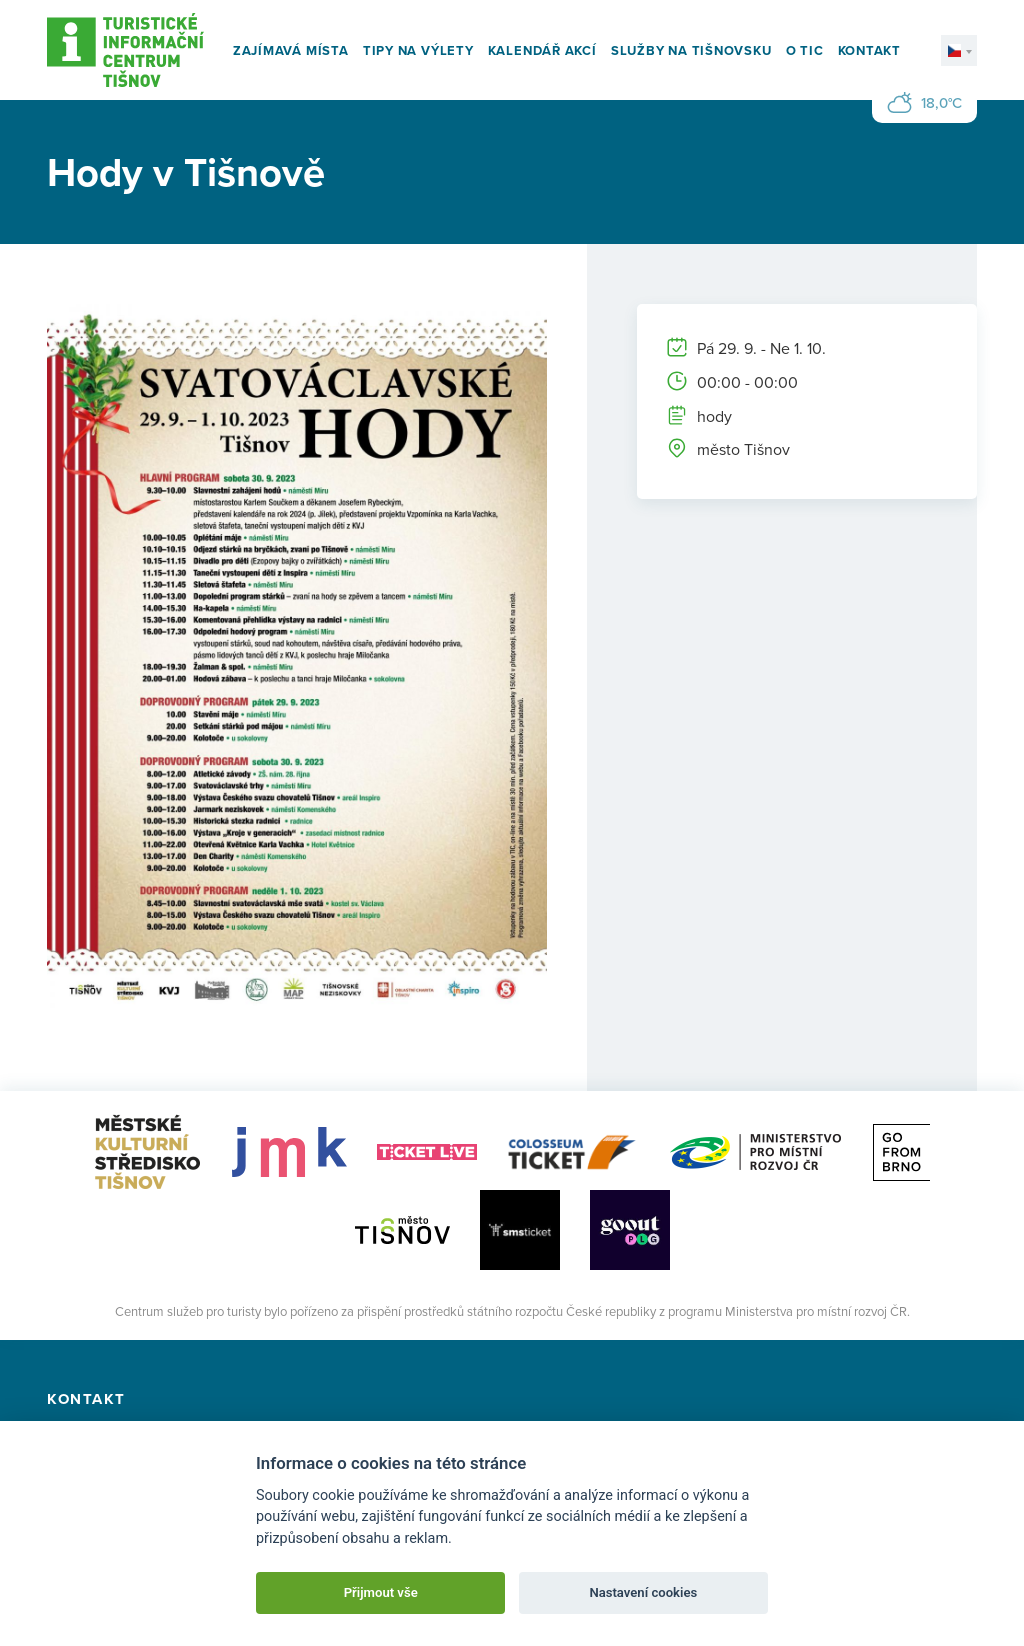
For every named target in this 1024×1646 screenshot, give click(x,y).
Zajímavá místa (291, 50)
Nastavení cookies (643, 1592)
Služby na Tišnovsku (691, 50)
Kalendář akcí (542, 50)
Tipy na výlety (418, 50)
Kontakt (869, 50)
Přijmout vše (381, 1592)
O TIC (805, 50)
